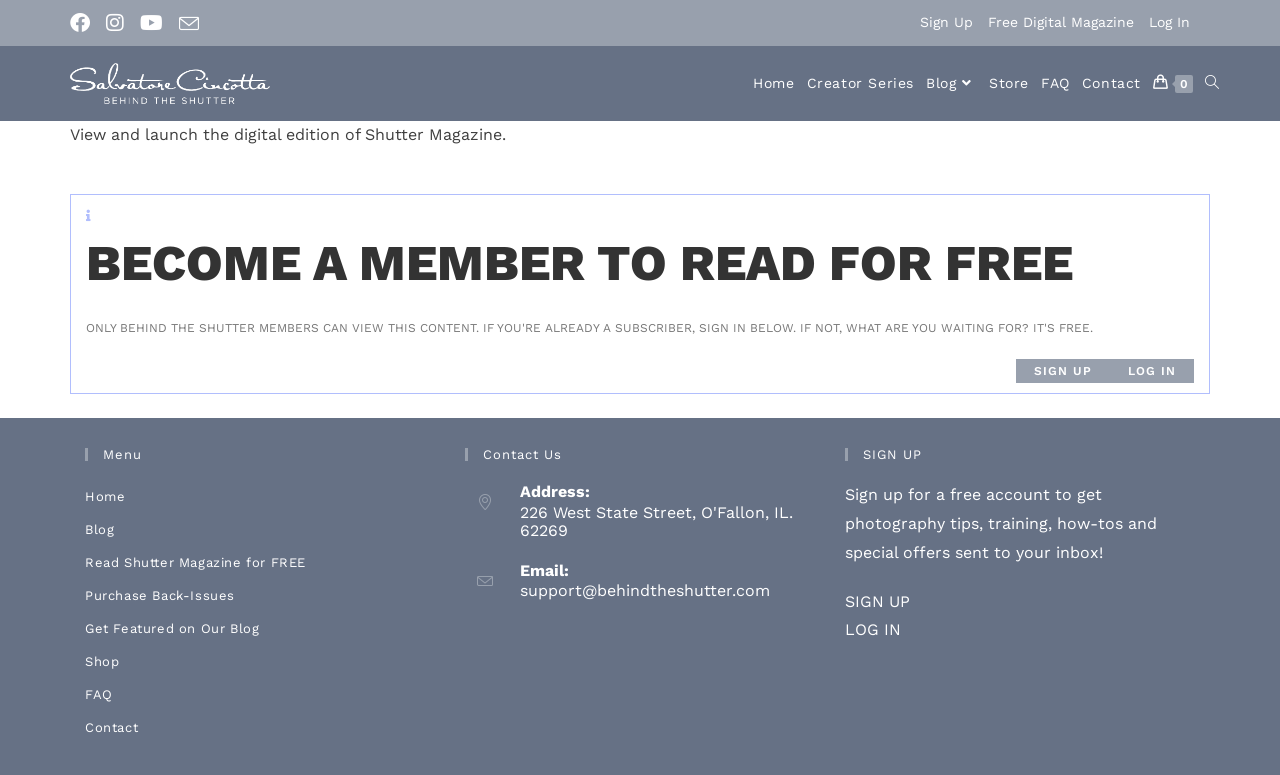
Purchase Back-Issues (160, 595)
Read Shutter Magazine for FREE (195, 562)
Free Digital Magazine (1061, 22)
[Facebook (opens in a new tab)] (84, 23)
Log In (1169, 22)
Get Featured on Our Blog (172, 628)
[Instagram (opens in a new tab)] (115, 23)
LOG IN (873, 629)
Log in (1152, 371)
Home (105, 496)
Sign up (1063, 371)
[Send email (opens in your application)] (189, 24)
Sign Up (946, 22)
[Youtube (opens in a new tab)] (151, 23)
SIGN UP (877, 601)
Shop (102, 661)
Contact (111, 727)
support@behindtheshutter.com (645, 590)
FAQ (99, 694)
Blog (99, 529)
